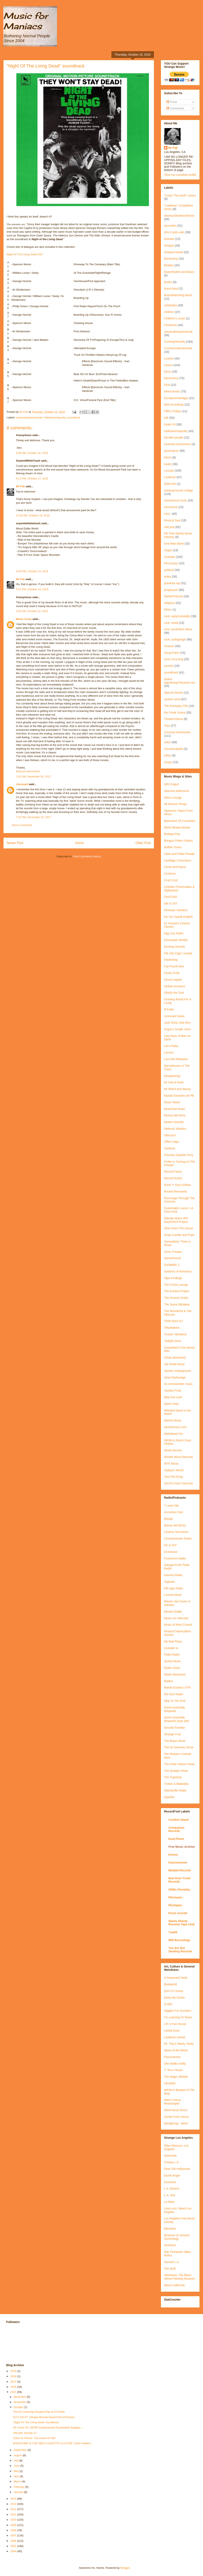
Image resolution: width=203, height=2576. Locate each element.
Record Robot (173, 1178)
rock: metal (171, 622)
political (169, 570)
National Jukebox (175, 1128)
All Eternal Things (175, 804)
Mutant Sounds (174, 1122)
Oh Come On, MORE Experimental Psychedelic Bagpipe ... (48, 2427)
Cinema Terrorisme (176, 1532)
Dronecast (170, 1551)
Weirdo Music (173, 1420)
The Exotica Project (176, 1291)
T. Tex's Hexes (173, 2070)
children (169, 312)
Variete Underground (177, 1370)
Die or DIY (171, 903)
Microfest (170, 2228)
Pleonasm (175, 1897)
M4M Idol (170, 483)
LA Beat (169, 2201)
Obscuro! (170, 1135)
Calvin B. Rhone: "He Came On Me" (34, 2438)
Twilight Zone (172, 1341)
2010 (13, 2519)
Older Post (143, 843)
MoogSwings (172, 1076)
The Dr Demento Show (178, 1747)
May (16, 2471)
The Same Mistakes (177, 1304)
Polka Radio (172, 1654)
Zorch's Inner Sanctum (178, 1483)
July (16, 2460)
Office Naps (171, 1141)
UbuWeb (169, 2083)
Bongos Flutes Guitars (178, 840)
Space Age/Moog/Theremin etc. (180, 680)
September (21, 2449)
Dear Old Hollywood (177, 2168)
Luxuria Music (173, 1594)
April (17, 2476)
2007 (13, 2535)
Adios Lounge (173, 797)
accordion (170, 225)
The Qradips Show (176, 1770)
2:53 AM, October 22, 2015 (32, 611)
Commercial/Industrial (178, 348)
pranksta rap (172, 583)
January (19, 2492)
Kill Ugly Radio (173, 1588)
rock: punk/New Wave (178, 629)
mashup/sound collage (178, 490)
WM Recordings (179, 1940)
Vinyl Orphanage (175, 1377)
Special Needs (173, 692)
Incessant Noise (174, 1016)
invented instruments (177, 444)
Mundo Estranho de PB (179, 1095)
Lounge (169, 470)
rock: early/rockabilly (177, 616)
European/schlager (176, 398)
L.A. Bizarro (171, 2188)
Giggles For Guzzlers (177, 2010)
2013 (13, 2503)
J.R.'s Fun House (175, 2024)
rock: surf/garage (175, 639)
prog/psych (171, 589)
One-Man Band (174, 543)
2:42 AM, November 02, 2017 (33, 776)
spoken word (172, 699)
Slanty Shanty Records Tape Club (181, 1922)
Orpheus (169, 1148)
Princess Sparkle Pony (178, 1155)
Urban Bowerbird (175, 1357)
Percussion (171, 563)
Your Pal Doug (173, 1476)
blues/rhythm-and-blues (179, 272)
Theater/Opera (173, 719)
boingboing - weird (176, 2123)
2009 (13, 2525)
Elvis (167, 384)
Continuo (170, 873)
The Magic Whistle (176, 2076)
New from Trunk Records (179, 1880)
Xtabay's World (173, 1470)
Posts (172, 102)
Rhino (168, 609)
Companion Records (176, 1829)
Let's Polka (171, 1046)
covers (168, 365)
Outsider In (171, 1648)
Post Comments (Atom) (87, 856)
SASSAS (170, 2245)
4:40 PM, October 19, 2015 (32, 571)
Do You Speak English (178, 916)
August (18, 2455)
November (20, 2402)
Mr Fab (20, 486)
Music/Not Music (174, 1109)
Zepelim (169, 1797)
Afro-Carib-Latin (174, 232)
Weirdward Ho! (173, 1433)
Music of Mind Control (178, 1624)
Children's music (174, 318)
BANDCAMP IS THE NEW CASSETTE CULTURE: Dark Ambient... (53, 2443)
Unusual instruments (177, 732)
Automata (170, 2155)
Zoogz (168, 762)
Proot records (177, 1913)
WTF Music (171, 1463)
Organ (168, 550)
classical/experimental (29, 417)
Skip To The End (174, 1700)
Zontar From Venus (176, 2116)
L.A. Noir (169, 2195)
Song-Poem (171, 652)
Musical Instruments (28, 771)
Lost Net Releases (176, 1059)
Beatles (169, 265)
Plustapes (175, 1905)
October (19, 2407)
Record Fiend (172, 1171)
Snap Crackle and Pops (179, 1235)
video (167, 742)
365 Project (171, 784)
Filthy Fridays (172, 411)
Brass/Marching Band (178, 295)
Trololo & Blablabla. (176, 1783)
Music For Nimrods (176, 1618)
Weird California (174, 2285)
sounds (168, 665)
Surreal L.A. (171, 2262)
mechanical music (175, 500)
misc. (167, 513)
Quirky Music (172, 1661)
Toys (167, 725)
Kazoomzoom (177, 1862)
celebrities (170, 305)
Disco (167, 371)
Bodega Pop (172, 834)
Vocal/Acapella (173, 748)
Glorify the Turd (174, 992)
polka (167, 576)
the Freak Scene (174, 712)
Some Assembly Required (174, 1709)
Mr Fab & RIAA (174, 1082)
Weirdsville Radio (175, 1790)
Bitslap (168, 1518)
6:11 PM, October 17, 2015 (32, 478)
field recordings (174, 404)
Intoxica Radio (173, 1575)
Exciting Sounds (174, 946)
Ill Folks (169, 1009)
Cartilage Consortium (177, 860)
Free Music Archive (181, 1846)
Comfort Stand (178, 1819)
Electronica (171, 378)
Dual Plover (176, 1838)
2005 (13, 2546)
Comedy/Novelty (174, 341)
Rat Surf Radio (173, 1694)
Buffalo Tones (172, 847)
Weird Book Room (175, 2110)
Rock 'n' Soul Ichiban (177, 1185)
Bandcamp (171, 258)
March (18, 2481)
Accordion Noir (173, 1512)
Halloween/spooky (55, 417)
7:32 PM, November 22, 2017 (33, 817)
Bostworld (170, 1984)
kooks (168, 464)
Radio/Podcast (173, 596)
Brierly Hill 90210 (175, 1525)
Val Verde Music (174, 1364)
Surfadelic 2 (171, 1264)
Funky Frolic (172, 973)
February (19, 2486)
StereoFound (172, 1258)
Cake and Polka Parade (179, 853)
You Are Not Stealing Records (180, 1949)
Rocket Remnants (175, 1191)
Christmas (170, 325)
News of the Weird (176, 2050)
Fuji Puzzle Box (174, 966)
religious (169, 603)
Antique (169, 245)
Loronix (169, 1052)
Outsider (169, 556)
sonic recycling (173, 659)
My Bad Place (173, 1641)
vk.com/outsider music (178, 1384)
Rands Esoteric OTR (177, 1687)
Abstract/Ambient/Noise (179, 215)
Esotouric (170, 2182)
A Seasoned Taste (175, 1977)
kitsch (168, 457)
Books (168, 282)
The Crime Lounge (176, 1284)
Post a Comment (22, 825)
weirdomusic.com (175, 1427)
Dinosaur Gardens (176, 910)
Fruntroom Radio (175, 1558)
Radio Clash (172, 1667)
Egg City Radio (173, 933)
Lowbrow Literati (174, 2037)
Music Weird (172, 1102)
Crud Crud (171, 880)
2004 (13, 2551)
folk (166, 417)
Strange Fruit (172, 1734)
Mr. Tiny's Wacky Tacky (179, 2043)
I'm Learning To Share (178, 2017)
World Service (173, 1450)
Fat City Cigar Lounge (178, 953)
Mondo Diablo (173, 1611)
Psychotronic (172, 2057)
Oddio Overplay (179, 1889)
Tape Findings (173, 1278)
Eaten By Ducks (174, 1997)
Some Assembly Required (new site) (176, 1719)
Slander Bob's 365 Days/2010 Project (176, 1220)
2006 (13, 2540)
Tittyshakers (172, 1327)
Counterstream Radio (178, 1538)
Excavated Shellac (176, 940)
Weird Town (171, 1403)
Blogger (124, 2567)
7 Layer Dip (171, 1505)
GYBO (168, 2004)
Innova (173, 1854)
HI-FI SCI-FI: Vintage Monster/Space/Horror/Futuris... (44, 2417)
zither (167, 755)
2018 (13, 2376)
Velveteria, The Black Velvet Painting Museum (179, 2276)
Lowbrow (170, 477)
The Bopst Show (174, 1741)
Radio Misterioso (175, 1674)
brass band (171, 288)
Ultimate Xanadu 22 (24, 2432)
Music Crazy (24, 619)
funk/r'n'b (170, 424)
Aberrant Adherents (176, 791)
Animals (169, 239)
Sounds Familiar (174, 1727)
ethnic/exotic (172, 391)
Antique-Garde (173, 252)
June (17, 2465)
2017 (13, 2381)
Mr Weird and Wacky (177, 1089)
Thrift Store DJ (173, 1321)
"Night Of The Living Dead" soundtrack (36, 2422)
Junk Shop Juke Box (177, 1022)
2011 (13, 2514)
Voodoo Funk (172, 1390)
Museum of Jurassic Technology (177, 2237)
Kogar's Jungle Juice (177, 1029)
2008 (13, 2530)
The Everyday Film (176, 706)
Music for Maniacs (25, 21)
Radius (168, 1681)
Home (79, 843)
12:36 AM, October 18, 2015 (33, 515)
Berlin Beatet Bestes (177, 827)
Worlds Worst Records (178, 1457)
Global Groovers (174, 986)
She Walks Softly (175, 2063)
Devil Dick (170, 896)
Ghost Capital (173, 979)
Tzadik (173, 1932)
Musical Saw (172, 520)
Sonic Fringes (173, 1251)
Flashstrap (171, 959)
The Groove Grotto (176, 1297)
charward (22, 784)
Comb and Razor (175, 867)
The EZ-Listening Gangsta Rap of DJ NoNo (39, 2411)
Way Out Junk (173, 1397)
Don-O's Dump (173, 1991)
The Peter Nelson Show (179, 1764)
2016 (13, 2386)
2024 (13, 2371)
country (169, 358)
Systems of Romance (178, 1271)
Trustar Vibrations (175, 1334)
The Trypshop (173, 1777)
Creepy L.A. (171, 2162)
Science (169, 646)
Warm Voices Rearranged (172, 2101)
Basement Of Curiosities (179, 820)
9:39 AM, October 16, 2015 (32, 453)
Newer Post (15, 843)
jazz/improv (171, 450)
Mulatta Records (179, 1870)
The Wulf (170, 2268)
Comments (175, 108)
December (20, 2396)
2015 (13, 2392)
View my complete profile (180, 174)
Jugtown (169, 1581)
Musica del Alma (174, 1115)
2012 (13, 2509)
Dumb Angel (172, 2175)
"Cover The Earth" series (180, 195)
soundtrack (73, 417)
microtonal (171, 507)
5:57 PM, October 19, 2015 (32, 589)
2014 (13, 2498)
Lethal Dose (172, 2030)
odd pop (169, 527)
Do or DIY (170, 1545)
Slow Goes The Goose (178, 1228)
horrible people (173, 437)
